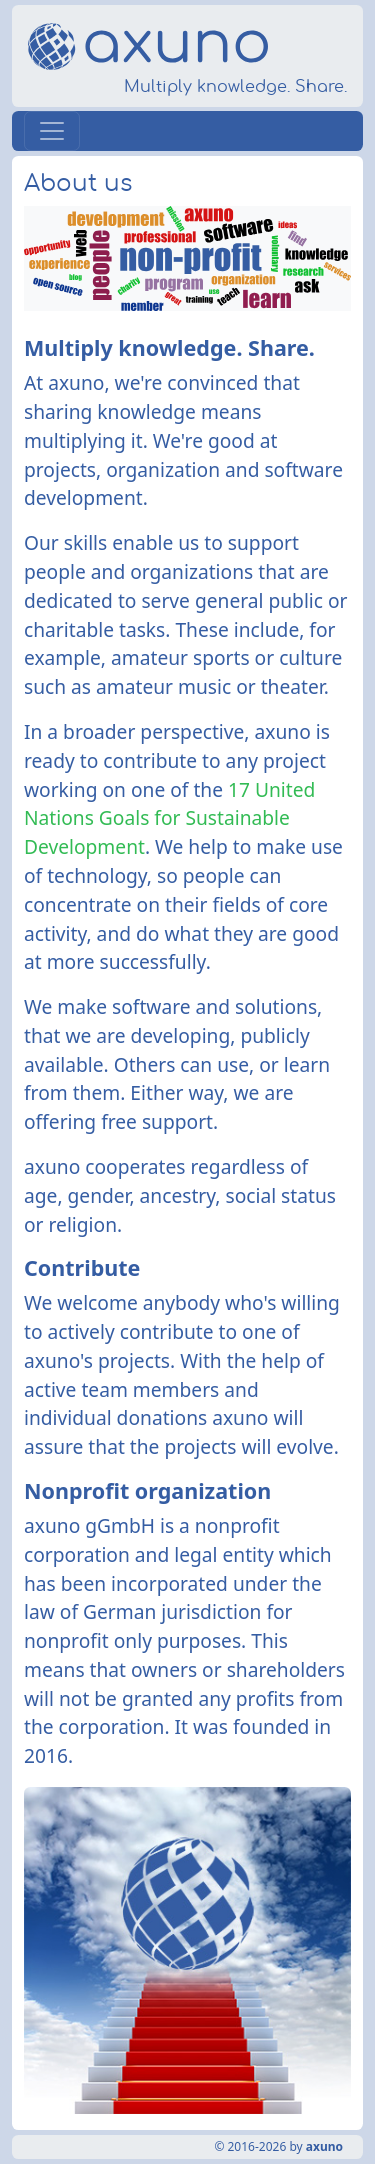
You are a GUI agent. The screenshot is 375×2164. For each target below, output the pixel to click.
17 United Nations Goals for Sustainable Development (169, 818)
